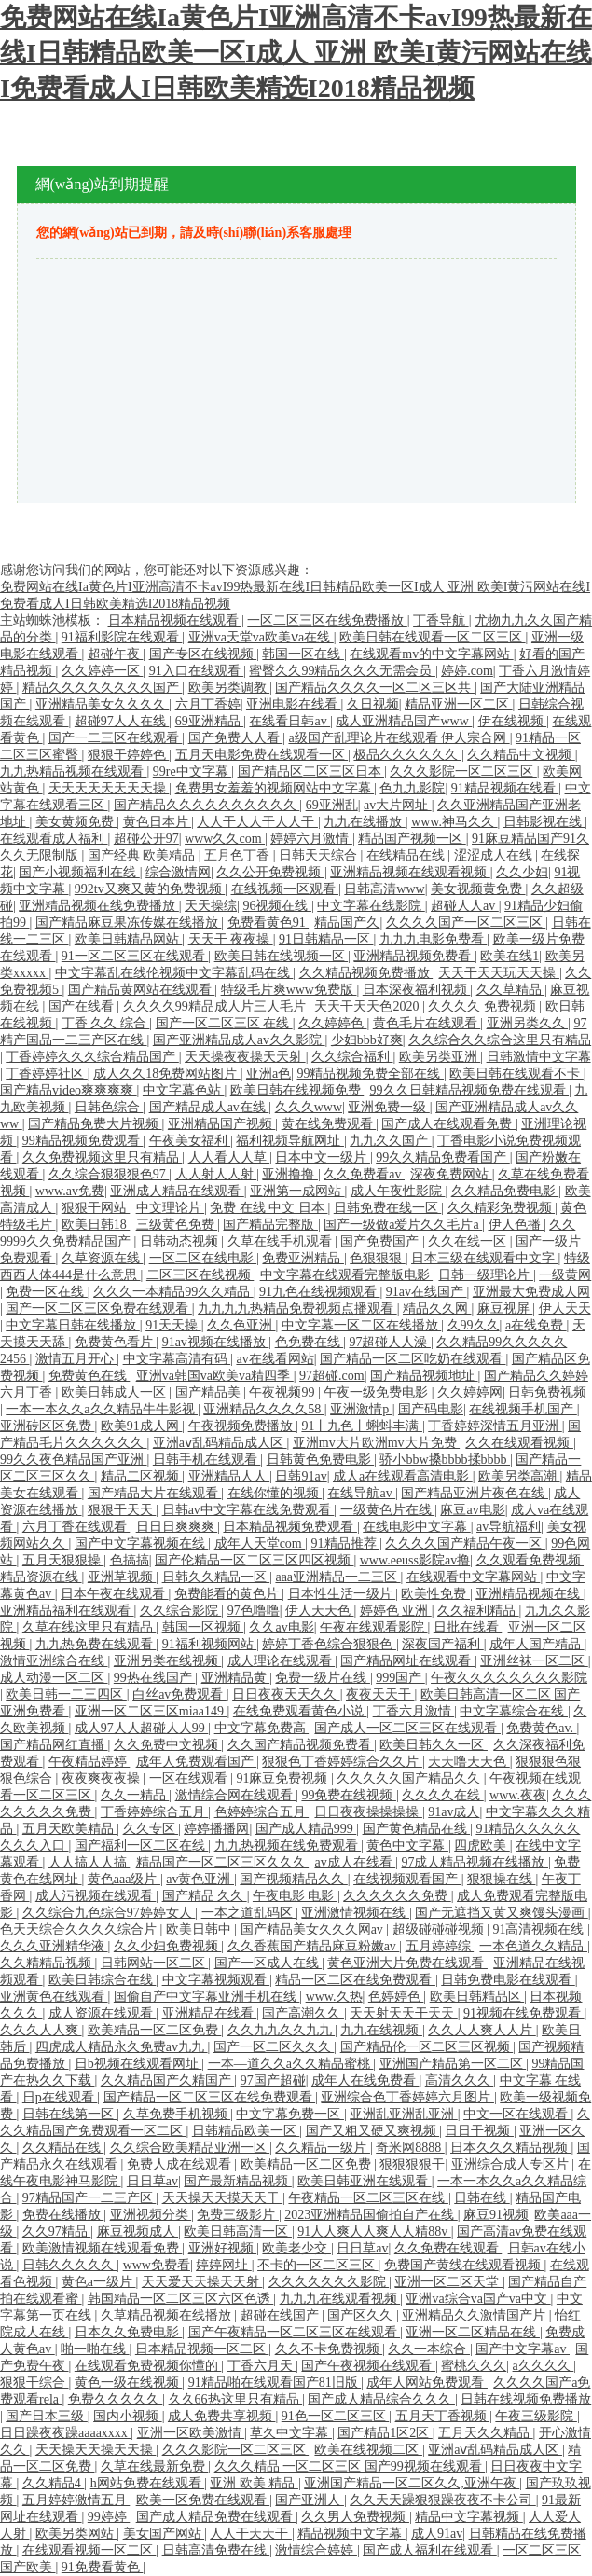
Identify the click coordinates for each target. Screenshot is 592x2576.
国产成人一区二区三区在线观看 (407, 1728)
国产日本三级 (47, 2416)
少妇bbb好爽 (367, 1040)
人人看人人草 (229, 1157)
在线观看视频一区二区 (89, 2550)
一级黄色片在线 (387, 1510)
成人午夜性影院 (398, 1191)
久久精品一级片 (322, 2148)
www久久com (225, 839)
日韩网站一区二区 (155, 1963)
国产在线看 (82, 1006)
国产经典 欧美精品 (143, 855)
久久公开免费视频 (270, 872)
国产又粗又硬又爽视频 (373, 2131)
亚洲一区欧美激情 (191, 2433)
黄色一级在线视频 (129, 2383)
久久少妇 (522, 872)
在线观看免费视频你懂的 (148, 2366)
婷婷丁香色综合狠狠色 (329, 1644)
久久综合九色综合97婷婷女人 (109, 1913)
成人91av (436, 2534)
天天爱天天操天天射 (202, 2282)
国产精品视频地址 (424, 1376)
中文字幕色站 (184, 1090)
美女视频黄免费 (478, 889)
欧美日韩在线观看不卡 (516, 1074)
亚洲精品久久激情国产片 (475, 2315)
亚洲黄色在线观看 (54, 1997)
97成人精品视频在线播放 (474, 1862)
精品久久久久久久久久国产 (102, 688)
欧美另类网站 (76, 2534)
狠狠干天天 (122, 1510)
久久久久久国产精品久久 (410, 1778)
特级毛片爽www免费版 (289, 990)
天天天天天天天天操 (109, 788)
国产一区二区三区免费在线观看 (99, 1309)
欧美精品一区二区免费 (155, 2030)
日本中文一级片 (322, 1157)
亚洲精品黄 (235, 1678)
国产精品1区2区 (385, 2433)
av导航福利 (508, 1527)
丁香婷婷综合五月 (155, 1812)
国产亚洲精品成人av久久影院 (239, 1040)
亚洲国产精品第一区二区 (453, 2064)
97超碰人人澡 (390, 1342)
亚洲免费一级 (389, 1107)
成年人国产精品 (537, 1644)
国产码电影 (430, 1409)
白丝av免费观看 (179, 1694)
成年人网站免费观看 (427, 2383)
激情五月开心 (76, 1359)
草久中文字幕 (291, 2433)
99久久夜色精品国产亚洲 (73, 1460)
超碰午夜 (116, 654)
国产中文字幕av (522, 2349)
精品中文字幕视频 (469, 2517)
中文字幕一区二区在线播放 (362, 1325)
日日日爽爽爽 (177, 1527)
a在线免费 (536, 1325)
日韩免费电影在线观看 (508, 1980)
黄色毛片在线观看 (427, 1023)
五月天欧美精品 (69, 1829)
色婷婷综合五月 (262, 1812)
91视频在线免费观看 (524, 2013)
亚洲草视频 (122, 1577)
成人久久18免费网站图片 (167, 1074)
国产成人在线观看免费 (448, 1124)
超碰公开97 (146, 839)
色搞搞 (129, 1560)
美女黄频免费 (76, 822)
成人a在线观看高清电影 (403, 1476)
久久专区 (151, 1829)
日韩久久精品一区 (216, 1577)
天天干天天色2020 (368, 1006)
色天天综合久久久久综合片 (80, 1929)
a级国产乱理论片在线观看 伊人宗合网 (398, 738)
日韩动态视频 (181, 1241)
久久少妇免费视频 (168, 1946)
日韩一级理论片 (485, 1275)
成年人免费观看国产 (196, 1762)
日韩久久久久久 (69, 2265)
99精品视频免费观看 (83, 1141)
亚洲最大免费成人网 (531, 1292)
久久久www (308, 1107)
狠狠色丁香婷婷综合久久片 (342, 1762)
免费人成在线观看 (181, 2164)
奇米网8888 (410, 2148)
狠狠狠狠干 (412, 2164)
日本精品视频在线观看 (175, 620)
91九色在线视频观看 (319, 1292)
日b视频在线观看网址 (138, 2064)
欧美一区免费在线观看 (203, 2500)
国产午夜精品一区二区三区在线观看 (294, 2332)
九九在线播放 (365, 822)
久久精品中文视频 (521, 755)
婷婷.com (467, 671)
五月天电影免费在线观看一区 (262, 755)
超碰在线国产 (282, 2315)
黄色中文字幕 (407, 1846)
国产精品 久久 (204, 1896)
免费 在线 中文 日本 (268, 1208)
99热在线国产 (155, 1678)
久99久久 (473, 1325)
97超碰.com (332, 1376)
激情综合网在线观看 (235, 1795)
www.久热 (334, 1997)
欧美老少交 (296, 2248)
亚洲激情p (361, 1409)
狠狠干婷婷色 (129, 755)
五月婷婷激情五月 (76, 2500)
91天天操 (173, 1325)
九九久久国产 (391, 1141)
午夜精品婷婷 (89, 1762)
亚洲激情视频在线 (355, 1913)
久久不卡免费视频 (329, 2349)
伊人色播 (516, 1225)
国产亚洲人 (309, 2500)
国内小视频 (127, 2416)
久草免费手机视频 (177, 2114)
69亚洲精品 (209, 721)
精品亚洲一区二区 (459, 704)
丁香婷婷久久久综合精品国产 (92, 1057)
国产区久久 (361, 2315)
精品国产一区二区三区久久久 (223, 1862)
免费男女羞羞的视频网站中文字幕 (275, 788)
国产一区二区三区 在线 (224, 1023)
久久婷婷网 (470, 1392)
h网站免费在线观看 (147, 2483)
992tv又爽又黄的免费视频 (150, 889)
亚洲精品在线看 (209, 2013)
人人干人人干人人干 (257, 822)
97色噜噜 (253, 1611)
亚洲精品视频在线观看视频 (410, 872)
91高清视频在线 (539, 1929)
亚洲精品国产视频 (222, 1124)
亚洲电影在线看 (293, 704)
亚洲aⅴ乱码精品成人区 (220, 1443)
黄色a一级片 (99, 2282)
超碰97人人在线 (122, 721)
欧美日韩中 (200, 1929)
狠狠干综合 (34, 2383)
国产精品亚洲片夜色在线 (474, 1493)
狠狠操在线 (501, 1879)
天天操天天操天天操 (96, 2450)
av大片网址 (398, 805)
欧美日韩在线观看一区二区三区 (432, 637)
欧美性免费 (435, 1594)
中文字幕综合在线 (514, 1711)
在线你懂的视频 (275, 1493)
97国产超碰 (273, 2080)
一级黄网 (565, 1275)
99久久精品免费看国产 (443, 1157)
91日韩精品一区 (326, 939)
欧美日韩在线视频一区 (281, 956)
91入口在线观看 (196, 671)
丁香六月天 (261, 2366)
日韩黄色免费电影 (321, 1460)
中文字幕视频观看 (216, 1980)
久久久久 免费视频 (483, 1006)
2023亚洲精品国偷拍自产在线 (371, 2215)
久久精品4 (53, 2483)
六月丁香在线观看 (76, 1527)
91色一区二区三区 (336, 2416)
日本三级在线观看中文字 (484, 1258)
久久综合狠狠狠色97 (109, 1174)
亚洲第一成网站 (297, 1191)
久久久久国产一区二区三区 (466, 923)
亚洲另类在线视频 (168, 1661)
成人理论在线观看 (281, 1661)
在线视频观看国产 (407, 1879)
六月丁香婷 (208, 704)
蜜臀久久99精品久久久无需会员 (342, 671)
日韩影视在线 (544, 822)
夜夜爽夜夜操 (103, 1778)
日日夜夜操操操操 (368, 1812)
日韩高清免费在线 (216, 2550)
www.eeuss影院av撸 (415, 1560)
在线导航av (361, 1493)
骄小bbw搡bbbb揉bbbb (444, 1460)
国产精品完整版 (270, 1225)
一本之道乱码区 (248, 1913)
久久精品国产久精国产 (168, 2080)
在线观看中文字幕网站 (473, 1577)
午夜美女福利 (190, 1141)
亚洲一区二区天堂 (448, 2282)
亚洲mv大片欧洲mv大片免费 (376, 1443)
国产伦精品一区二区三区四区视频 (254, 1560)
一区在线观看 (190, 1778)
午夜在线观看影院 (374, 1627)
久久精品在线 (63, 2148)
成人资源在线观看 (102, 2013)
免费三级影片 (238, 2215)
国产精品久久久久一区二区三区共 (375, 688)
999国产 (400, 1678)
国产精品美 (209, 1392)
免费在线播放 (63, 2215)
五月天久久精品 (485, 2433)
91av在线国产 (426, 1292)
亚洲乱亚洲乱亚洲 (404, 2114)
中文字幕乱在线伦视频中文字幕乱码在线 (174, 973)
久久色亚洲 (241, 1325)
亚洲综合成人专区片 (511, 2164)
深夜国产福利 (443, 1644)
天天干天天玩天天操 (498, 973)
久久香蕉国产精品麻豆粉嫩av (313, 1946)
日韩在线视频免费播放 (526, 2399)
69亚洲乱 (332, 805)
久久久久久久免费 (397, 1896)
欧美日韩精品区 (477, 1997)
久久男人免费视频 (355, 2517)
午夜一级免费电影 (378, 1392)
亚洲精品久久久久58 (263, 1409)
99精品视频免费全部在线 (370, 1074)
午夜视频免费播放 (242, 1426)
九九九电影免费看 (433, 939)
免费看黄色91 (268, 923)
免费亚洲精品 (303, 1258)
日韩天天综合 (320, 855)
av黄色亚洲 (200, 1879)
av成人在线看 (354, 1862)
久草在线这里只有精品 (89, 1627)
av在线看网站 (274, 1359)
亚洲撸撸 (290, 1174)
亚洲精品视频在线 (529, 1594)
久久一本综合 (429, 2349)
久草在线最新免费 (155, 2466)
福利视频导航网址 (290, 1141)
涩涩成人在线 (495, 855)
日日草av (152, 2181)
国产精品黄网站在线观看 (141, 990)
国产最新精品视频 (238, 2181)
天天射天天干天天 (404, 2013)
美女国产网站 (164, 2534)
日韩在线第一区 (69, 2114)
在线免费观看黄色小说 (300, 1711)
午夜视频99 (283, 1392)
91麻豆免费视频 (283, 1778)
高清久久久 (459, 2080)
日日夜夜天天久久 (286, 1694)
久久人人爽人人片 (482, 2030)
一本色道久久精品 (533, 1946)
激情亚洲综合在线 (54, 1661)
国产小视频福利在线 (79, 872)
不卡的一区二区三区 (318, 2265)
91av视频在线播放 (215, 1342)
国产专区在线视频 (203, 654)
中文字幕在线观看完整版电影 (347, 1275)
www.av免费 (69, 1191)
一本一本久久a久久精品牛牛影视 (102, 1409)
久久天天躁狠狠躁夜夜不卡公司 (443, 2500)
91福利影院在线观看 (122, 637)
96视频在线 (276, 906)
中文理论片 (170, 1208)
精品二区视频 (142, 1476)
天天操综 (211, 906)
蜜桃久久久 (473, 2366)
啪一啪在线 (95, 2349)
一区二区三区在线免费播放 (327, 620)
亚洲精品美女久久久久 (102, 704)
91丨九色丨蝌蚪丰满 (361, 1426)
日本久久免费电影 (129, 2332)
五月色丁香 (238, 855)
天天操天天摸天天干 (222, 2198)
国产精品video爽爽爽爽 (68, 1090)
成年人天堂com (260, 1543)
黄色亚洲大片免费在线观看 (407, 1963)
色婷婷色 (396, 1997)
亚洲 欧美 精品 (254, 2483)
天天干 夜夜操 (230, 939)
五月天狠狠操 (63, 1560)
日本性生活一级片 (342, 1594)
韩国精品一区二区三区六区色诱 (181, 2299)
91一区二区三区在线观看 (135, 956)
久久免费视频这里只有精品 (102, 1157)
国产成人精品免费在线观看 (216, 2517)
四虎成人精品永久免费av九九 (121, 2047)
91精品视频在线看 (505, 788)
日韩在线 (482, 2198)
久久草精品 (510, 990)
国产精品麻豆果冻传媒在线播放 (128, 923)
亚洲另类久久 (528, 1023)
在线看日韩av (289, 721)
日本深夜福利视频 (417, 990)
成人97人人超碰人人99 (142, 1728)
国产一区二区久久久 (274, 2047)
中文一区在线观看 (517, 2114)
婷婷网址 (224, 2265)
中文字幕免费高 (262, 1728)
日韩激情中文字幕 (539, 1057)
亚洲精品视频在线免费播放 (99, 906)
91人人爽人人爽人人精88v (374, 2232)
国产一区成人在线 (268, 1963)
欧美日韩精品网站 (129, 939)
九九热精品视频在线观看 (73, 771)
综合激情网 (178, 872)
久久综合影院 (181, 1611)
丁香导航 (441, 620)
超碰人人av (465, 906)
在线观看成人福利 (54, 839)
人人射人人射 (216, 1174)
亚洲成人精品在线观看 (177, 1191)
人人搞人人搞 (89, 1862)
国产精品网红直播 (54, 1745)
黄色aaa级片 (124, 1879)
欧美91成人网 (142, 1426)
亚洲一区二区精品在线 (473, 2332)
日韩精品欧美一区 (246, 2131)
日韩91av (300, 1476)
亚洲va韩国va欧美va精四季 (215, 1376)
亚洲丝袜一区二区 (534, 1661)
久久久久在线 (443, 1795)
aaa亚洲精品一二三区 (337, 1577)
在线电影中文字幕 (417, 1527)
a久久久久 (543, 2366)
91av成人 (453, 1812)
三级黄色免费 (177, 1225)
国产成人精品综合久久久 (381, 2399)
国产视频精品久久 (294, 1879)
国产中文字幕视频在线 (142, 1543)
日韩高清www (384, 889)
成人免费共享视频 (222, 2416)
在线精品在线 (407, 855)
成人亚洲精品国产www (404, 721)
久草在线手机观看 (281, 1241)
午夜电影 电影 (295, 1896)
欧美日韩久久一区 (433, 1745)
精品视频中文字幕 (351, 2534)
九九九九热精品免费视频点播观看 (297, 1309)
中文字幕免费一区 (290, 2114)
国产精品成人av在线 (209, 1107)
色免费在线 (309, 1342)
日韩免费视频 (547, 1392)
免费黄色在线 (89, 1376)
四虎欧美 (482, 1846)
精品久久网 (437, 1309)
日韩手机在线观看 (207, 1460)
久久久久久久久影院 (329, 2282)
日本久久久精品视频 (510, 2148)
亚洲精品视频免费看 (414, 956)
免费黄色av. (541, 1728)
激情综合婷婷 (316, 2550)
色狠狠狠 (378, 1258)
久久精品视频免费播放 (366, 973)
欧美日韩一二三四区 (66, 1694)
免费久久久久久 (115, 2399)
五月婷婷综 (440, 1946)
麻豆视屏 (505, 1309)
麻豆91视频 (496, 2215)
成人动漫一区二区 (54, 1678)
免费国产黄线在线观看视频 (464, 2265)
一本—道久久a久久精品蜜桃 (291, 2064)
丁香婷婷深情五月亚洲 (495, 1426)
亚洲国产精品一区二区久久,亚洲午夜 (411, 2483)
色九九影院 (412, 788)
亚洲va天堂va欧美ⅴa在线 (261, 637)
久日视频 (373, 704)
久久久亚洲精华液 (54, 1946)
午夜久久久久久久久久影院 (509, 1678)
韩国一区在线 (303, 654)
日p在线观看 (60, 2097)
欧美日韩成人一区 (116, 1392)
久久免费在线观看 (448, 2248)
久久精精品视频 (47, 1963)
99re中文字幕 (192, 771)
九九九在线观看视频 (340, 2299)
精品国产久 (346, 923)
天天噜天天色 (469, 1762)
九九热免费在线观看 (96, 1644)
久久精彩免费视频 (501, 1208)
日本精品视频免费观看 (290, 1527)
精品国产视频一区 (412, 839)
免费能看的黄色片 (228, 1594)
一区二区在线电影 (203, 1258)
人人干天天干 (251, 2534)
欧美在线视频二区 (368, 2450)
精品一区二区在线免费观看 (355, 1980)
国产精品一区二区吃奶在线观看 (413, 1359)
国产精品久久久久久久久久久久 (207, 805)
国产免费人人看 (235, 738)
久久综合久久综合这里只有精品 (499, 1040)
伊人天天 (565, 1309)
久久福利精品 (478, 1611)
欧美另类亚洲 (440, 1057)
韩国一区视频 (203, 1627)
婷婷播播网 (216, 1829)
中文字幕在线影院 (371, 906)
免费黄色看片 (116, 1342)
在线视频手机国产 (523, 1409)
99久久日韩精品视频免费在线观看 (470, 1090)
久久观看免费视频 (530, 1560)
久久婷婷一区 (103, 671)
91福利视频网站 (209, 1644)
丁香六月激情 (414, 1711)
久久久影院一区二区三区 (463, 771)
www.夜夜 (517, 1795)
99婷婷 (109, 2517)
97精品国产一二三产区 (89, 2198)
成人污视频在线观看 (96, 1896)
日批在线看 (468, 1627)
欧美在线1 (509, 956)
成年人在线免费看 (365, 2080)
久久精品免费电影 (505, 1191)
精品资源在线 (41, 1577)
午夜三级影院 (536, 2416)
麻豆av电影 (472, 1510)
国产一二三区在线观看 (115, 738)
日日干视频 (479, 2131)
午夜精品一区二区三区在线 (368, 2198)
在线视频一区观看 (285, 889)
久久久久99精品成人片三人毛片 (216, 1006)
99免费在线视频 (348, 1795)
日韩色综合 (109, 1107)
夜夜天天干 (380, 1694)
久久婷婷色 (332, 1023)
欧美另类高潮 (519, 1476)
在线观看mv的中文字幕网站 (431, 654)
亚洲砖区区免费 (47, 1426)
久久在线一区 (469, 1241)
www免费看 (156, 2265)
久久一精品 (135, 1795)
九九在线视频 (381, 2030)
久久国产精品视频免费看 (301, 1745)
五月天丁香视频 (442, 2416)
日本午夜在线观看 (115, 1594)
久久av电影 (281, 1627)
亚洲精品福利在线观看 (67, 1611)
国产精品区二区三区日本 (311, 771)
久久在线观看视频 (519, 1443)
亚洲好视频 (222, 2248)
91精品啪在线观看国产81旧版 (275, 2383)
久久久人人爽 (41, 2030)
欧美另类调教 (229, 688)
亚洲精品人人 (229, 1476)
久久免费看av (364, 1174)
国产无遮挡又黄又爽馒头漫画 (501, 1913)
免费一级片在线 (322, 1678)
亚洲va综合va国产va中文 (478, 2299)
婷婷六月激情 (311, 839)
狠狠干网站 (96, 1208)
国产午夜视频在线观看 (368, 2366)
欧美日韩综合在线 (102, 1980)
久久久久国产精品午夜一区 (465, 1543)
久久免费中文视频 (168, 1745)
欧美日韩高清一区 (238, 2232)
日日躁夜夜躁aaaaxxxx (65, 2433)
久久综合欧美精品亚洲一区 (190, 2148)
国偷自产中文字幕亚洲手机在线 (207, 1997)
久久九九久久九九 (281, 2030)
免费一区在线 (47, 1292)
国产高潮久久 (303, 2013)
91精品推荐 (345, 1543)
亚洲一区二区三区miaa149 (151, 1711)
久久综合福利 (352, 1057)
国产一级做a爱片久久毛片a (403, 1225)
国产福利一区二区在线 (142, 1846)
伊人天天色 (319, 1611)
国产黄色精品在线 (417, 1829)
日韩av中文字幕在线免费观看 (248, 1510)
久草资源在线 (103, 1258)
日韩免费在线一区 (388, 1208)
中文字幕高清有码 (177, 1359)
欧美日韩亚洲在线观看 (364, 2181)
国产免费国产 (381, 1241)
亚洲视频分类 (151, 2215)
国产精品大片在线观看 (155, 1493)
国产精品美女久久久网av (314, 1929)
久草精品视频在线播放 (168, 2315)
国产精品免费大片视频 (95, 1124)
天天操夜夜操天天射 (245, 1057)
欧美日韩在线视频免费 (297, 1090)
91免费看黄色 (103, 2567)
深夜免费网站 (451, 1174)
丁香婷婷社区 (47, 1074)
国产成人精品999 (306, 1829)
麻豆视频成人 (138, 2232)
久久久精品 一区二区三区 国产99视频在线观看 (350, 2466)
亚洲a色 (268, 1074)
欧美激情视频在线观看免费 (102, 2248)
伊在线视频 (512, 721)
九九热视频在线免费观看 (288, 1846)
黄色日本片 (157, 822)
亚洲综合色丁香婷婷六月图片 (407, 2097)
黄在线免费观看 (329, 1124)
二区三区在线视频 (200, 1275)
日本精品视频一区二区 (202, 2349)
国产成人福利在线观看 (430, 2550)
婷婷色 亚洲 (396, 1611)
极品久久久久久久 (407, 755)
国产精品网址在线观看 (407, 1661)
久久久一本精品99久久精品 (173, 1292)
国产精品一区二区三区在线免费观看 (209, 2097)
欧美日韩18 (96, 1225)
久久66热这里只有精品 (236, 2399)
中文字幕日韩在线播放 (73, 1325)
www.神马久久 (454, 822)
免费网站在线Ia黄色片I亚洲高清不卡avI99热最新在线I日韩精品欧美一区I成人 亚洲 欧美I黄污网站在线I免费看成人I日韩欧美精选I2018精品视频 (296, 53)
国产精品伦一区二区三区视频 (427, 2047)
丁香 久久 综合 (106, 1023)
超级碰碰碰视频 (440, 1929)
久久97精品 (56, 2232)
